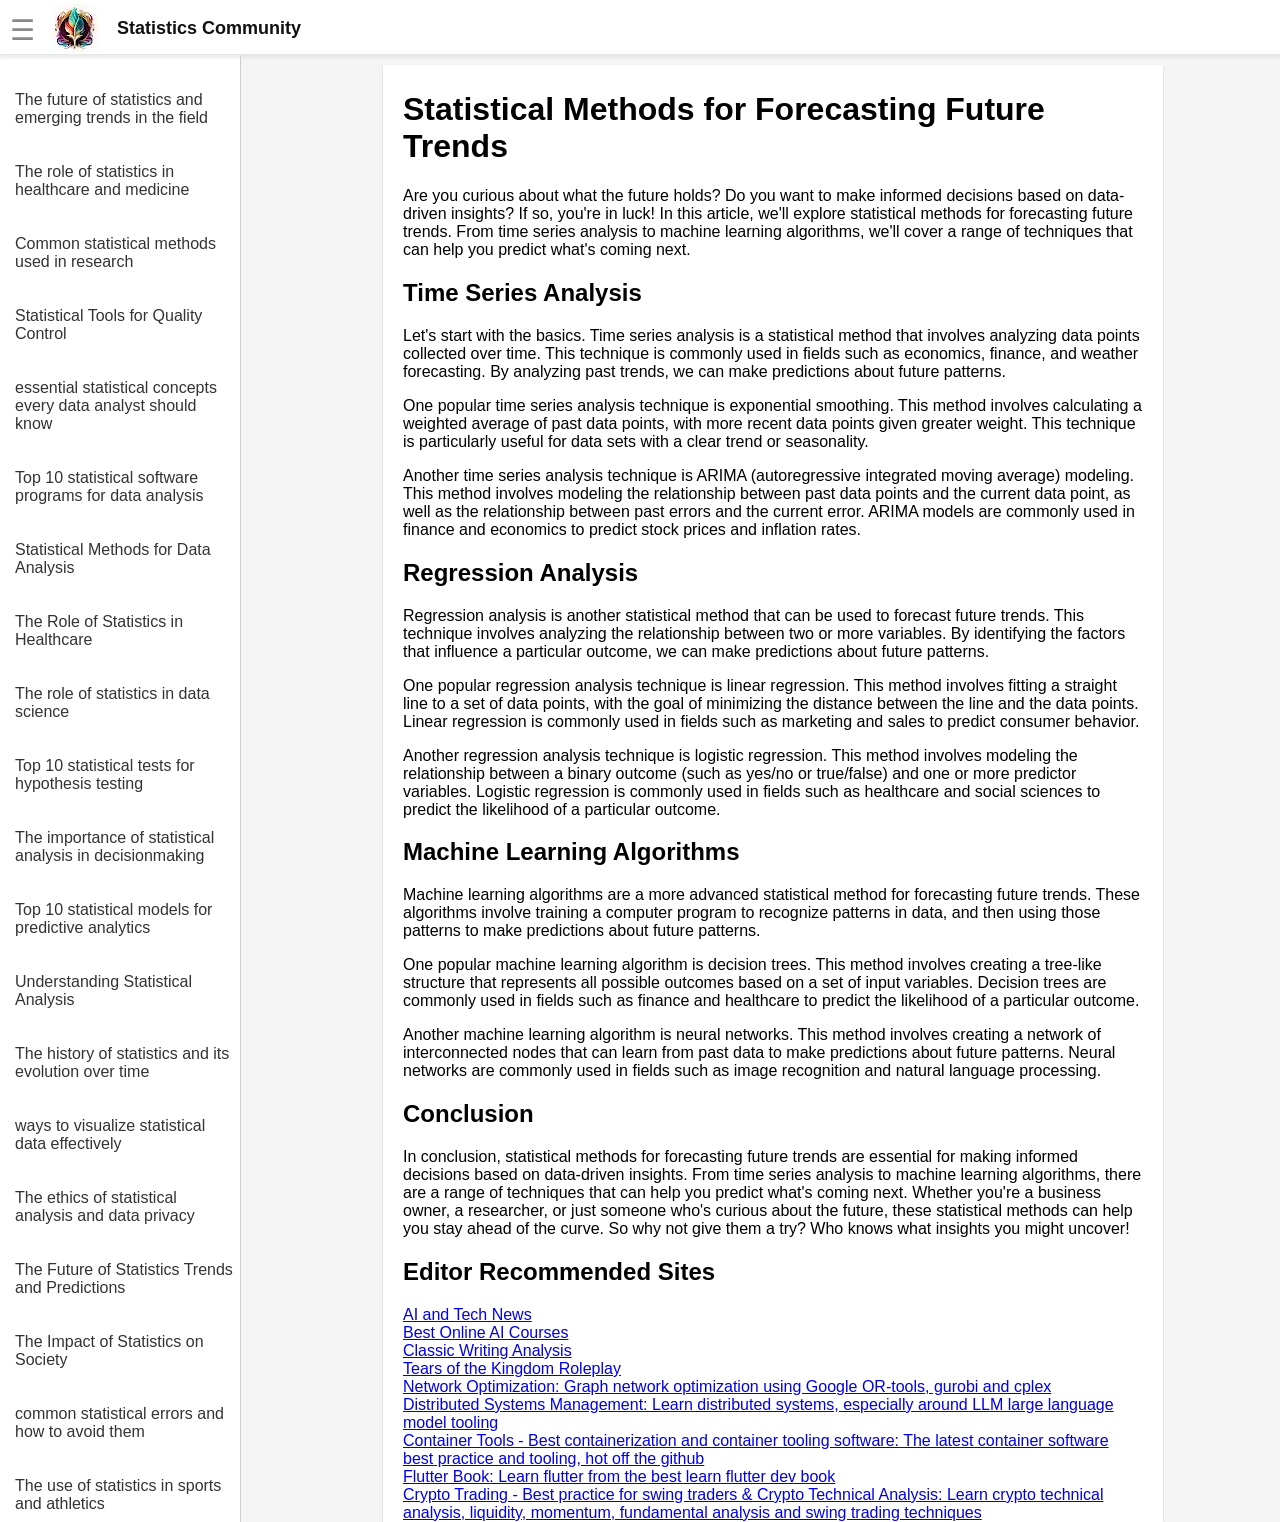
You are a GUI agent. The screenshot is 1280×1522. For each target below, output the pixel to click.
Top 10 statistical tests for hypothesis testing (105, 774)
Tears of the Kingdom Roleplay (512, 1368)
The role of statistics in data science (112, 702)
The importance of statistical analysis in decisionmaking (114, 846)
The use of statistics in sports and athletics (118, 1494)
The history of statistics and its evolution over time (122, 1062)
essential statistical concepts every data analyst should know (116, 405)
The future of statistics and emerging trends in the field (111, 108)
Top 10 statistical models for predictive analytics (113, 918)
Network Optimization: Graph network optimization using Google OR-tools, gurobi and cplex (727, 1386)
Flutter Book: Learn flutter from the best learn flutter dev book (619, 1476)
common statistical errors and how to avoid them (119, 1422)
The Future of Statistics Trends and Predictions (124, 1278)
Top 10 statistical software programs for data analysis (109, 486)
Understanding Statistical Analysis (103, 990)
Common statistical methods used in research (115, 252)
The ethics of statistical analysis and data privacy (105, 1206)
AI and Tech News (467, 1314)
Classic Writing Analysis (487, 1350)
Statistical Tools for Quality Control (108, 324)
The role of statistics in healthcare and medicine (102, 180)
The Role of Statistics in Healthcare (99, 630)
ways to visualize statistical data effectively (110, 1134)
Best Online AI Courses (485, 1332)
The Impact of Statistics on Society (109, 1350)
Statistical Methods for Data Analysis (113, 558)
